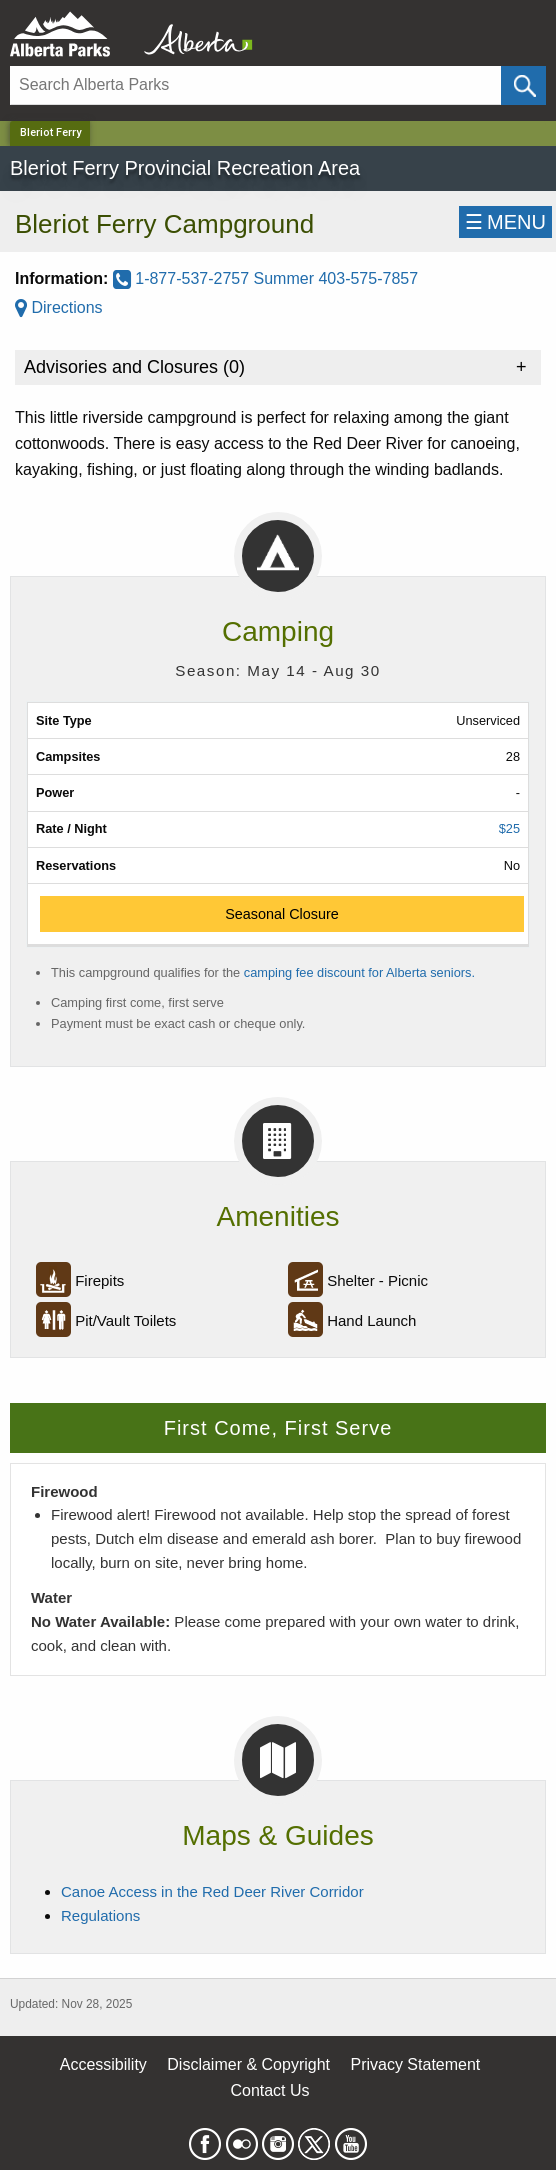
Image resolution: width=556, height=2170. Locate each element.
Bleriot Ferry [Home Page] (50, 132)
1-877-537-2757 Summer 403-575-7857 (265, 278)
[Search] (255, 85)
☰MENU (505, 222)
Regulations (100, 1915)
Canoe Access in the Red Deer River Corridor (212, 1891)
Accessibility (103, 2064)
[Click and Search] (523, 85)
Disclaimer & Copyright (248, 2064)
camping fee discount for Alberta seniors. (359, 972)
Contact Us (269, 2090)
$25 (509, 828)
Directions (59, 307)
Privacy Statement (415, 2064)
